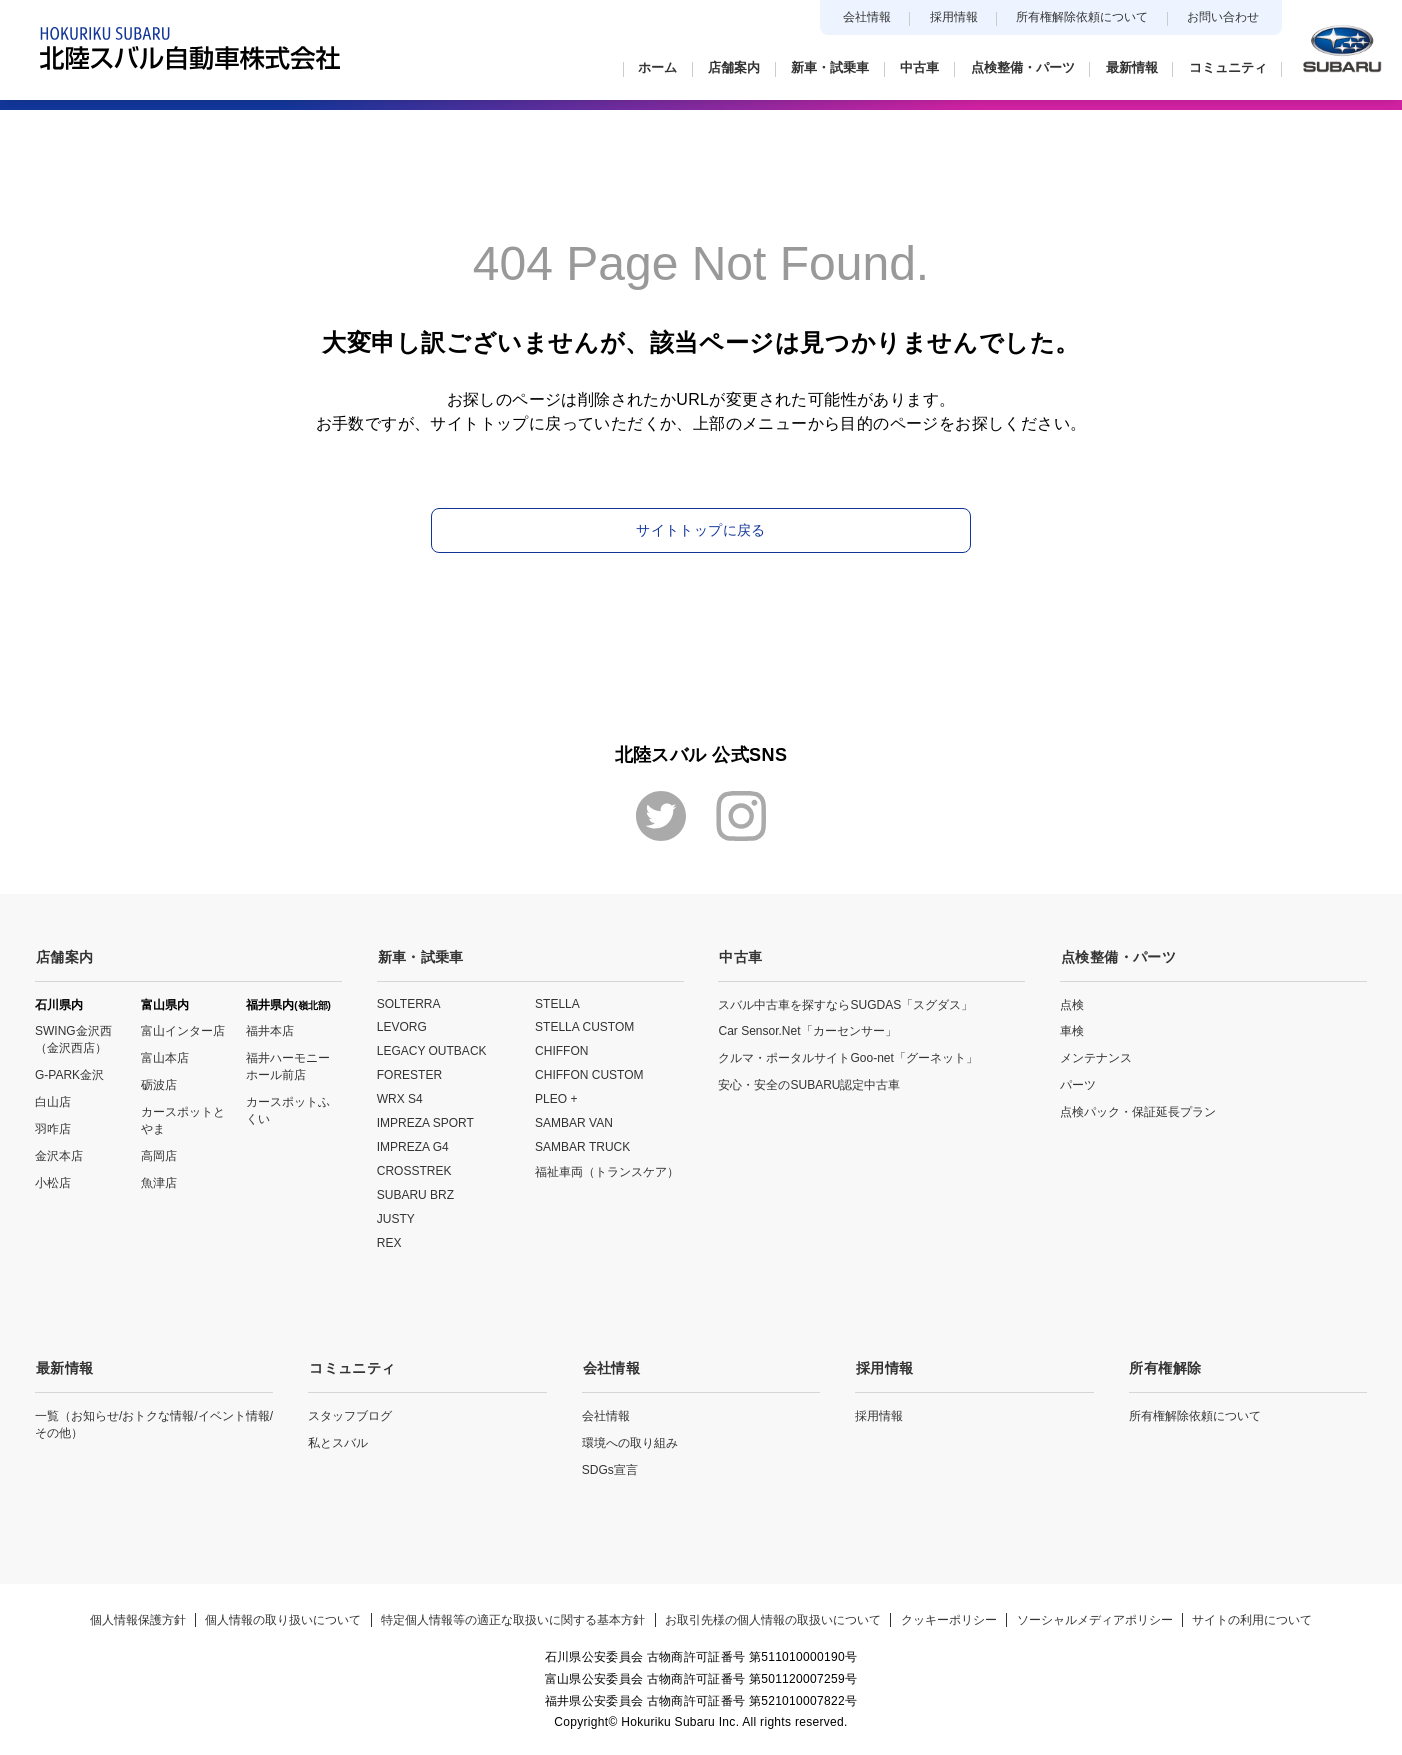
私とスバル (338, 1440)
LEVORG (402, 1026)
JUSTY (396, 1218)
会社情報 (867, 17)
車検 (1072, 1030)
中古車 (739, 956)
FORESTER (409, 1074)
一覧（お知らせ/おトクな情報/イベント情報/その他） (154, 1421)
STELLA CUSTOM (584, 1026)
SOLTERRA (409, 1002)
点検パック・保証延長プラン (1138, 1111)
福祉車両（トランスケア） (607, 1171)
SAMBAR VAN (574, 1122)
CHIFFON (561, 1050)
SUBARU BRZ (415, 1194)
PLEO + (556, 1098)
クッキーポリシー (950, 1617)
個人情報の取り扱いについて (281, 1617)
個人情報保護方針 (134, 1617)
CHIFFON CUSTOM (589, 1074)
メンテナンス (1096, 1057)
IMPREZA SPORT (425, 1122)
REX (389, 1242)
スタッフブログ (350, 1413)
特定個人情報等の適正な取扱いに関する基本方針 (512, 1617)
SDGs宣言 (610, 1467)
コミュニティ (351, 1366)
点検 (1072, 1003)
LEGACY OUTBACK (432, 1050)
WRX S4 (400, 1098)
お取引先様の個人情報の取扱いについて (773, 1617)
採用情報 (954, 17)
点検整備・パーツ (1117, 956)
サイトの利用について (1256, 1617)
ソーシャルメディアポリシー (1097, 1617)
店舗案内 (63, 956)
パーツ (1078, 1084)
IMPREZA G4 (413, 1146)
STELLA (557, 1002)
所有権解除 (1165, 1366)
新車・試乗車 (420, 956)
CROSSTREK (414, 1170)
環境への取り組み (630, 1440)
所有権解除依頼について (1082, 17)
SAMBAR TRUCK (582, 1146)
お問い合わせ (1223, 17)
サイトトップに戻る (700, 530)
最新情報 (63, 1366)
